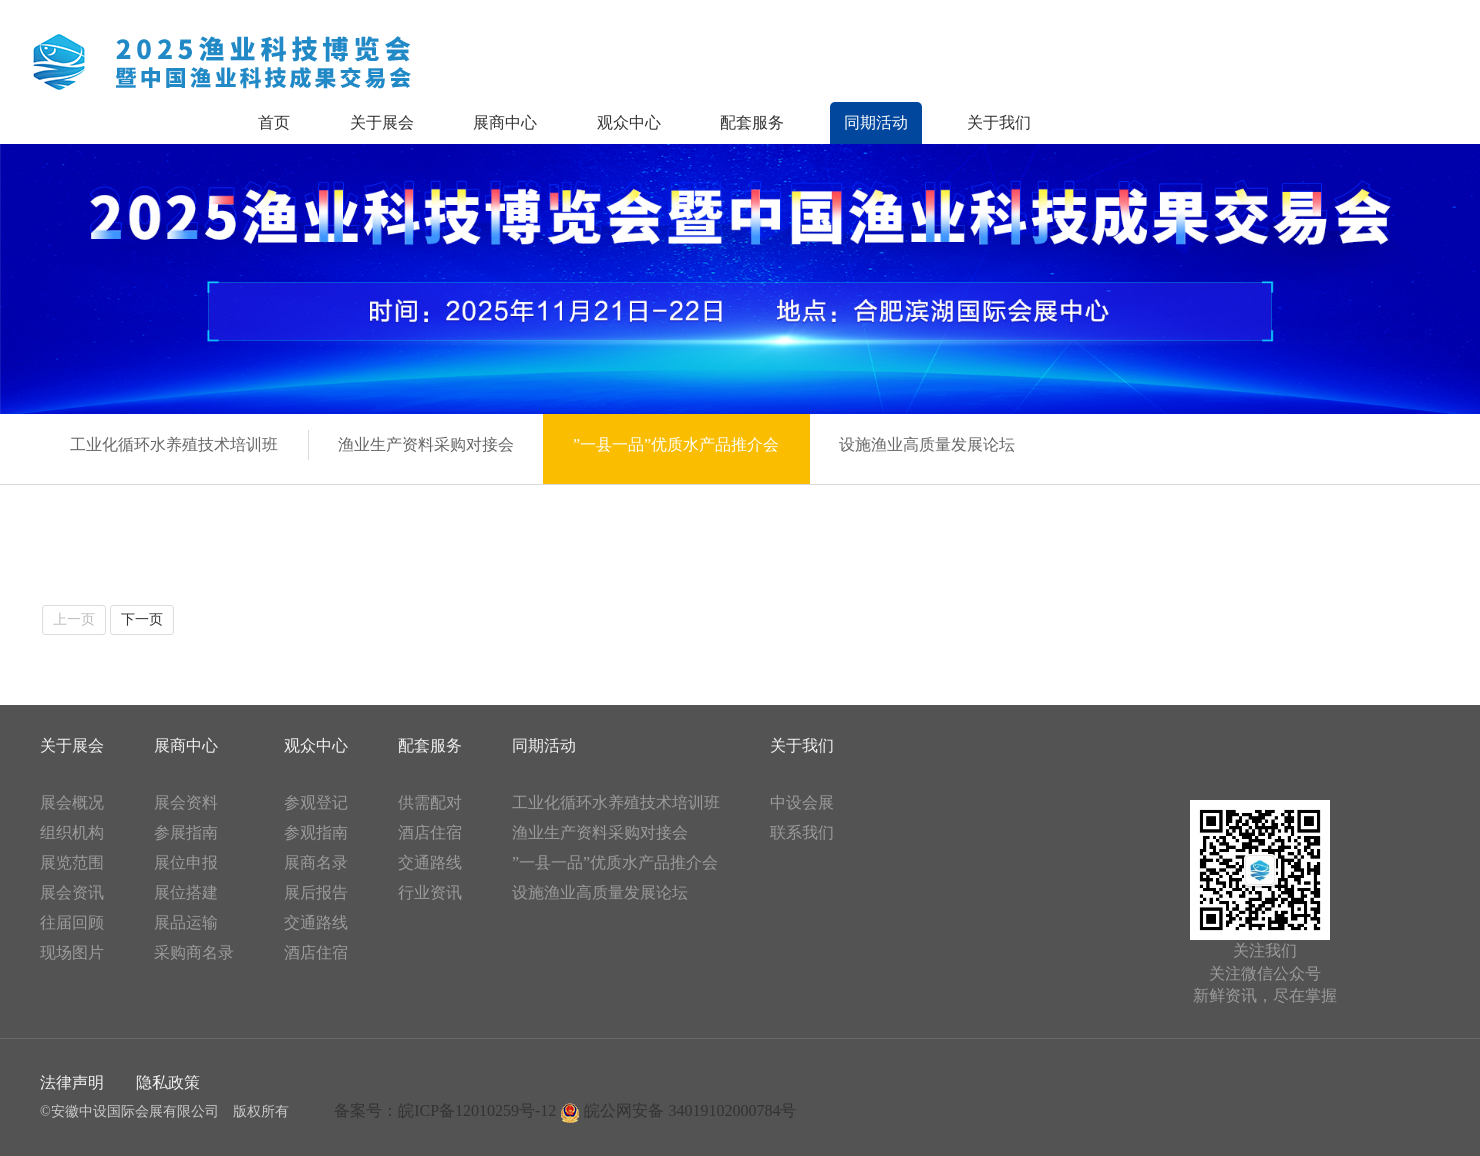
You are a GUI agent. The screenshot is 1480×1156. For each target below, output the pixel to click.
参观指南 (316, 832)
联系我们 (802, 832)
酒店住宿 (316, 952)
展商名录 (316, 862)
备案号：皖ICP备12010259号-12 (445, 1110)
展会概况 (72, 802)
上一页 (74, 619)
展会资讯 (72, 892)
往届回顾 (72, 922)
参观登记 (316, 802)
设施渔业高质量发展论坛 (600, 892)
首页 (274, 122)
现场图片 (72, 952)
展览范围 (72, 862)
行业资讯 (430, 892)
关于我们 (999, 122)
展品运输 (186, 922)
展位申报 (186, 862)
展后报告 (316, 892)
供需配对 (430, 802)
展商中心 (505, 122)
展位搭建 (186, 892)
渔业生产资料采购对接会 (600, 832)
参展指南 (186, 832)
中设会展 (802, 802)
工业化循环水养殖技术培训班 (616, 802)
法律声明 (72, 1082)
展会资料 (186, 802)
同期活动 (876, 122)
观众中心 (629, 122)
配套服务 (752, 122)
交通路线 (316, 922)
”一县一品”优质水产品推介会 (615, 862)
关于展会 (382, 122)
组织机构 (72, 832)
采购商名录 (194, 952)
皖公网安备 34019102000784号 (678, 1110)
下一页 (142, 619)
